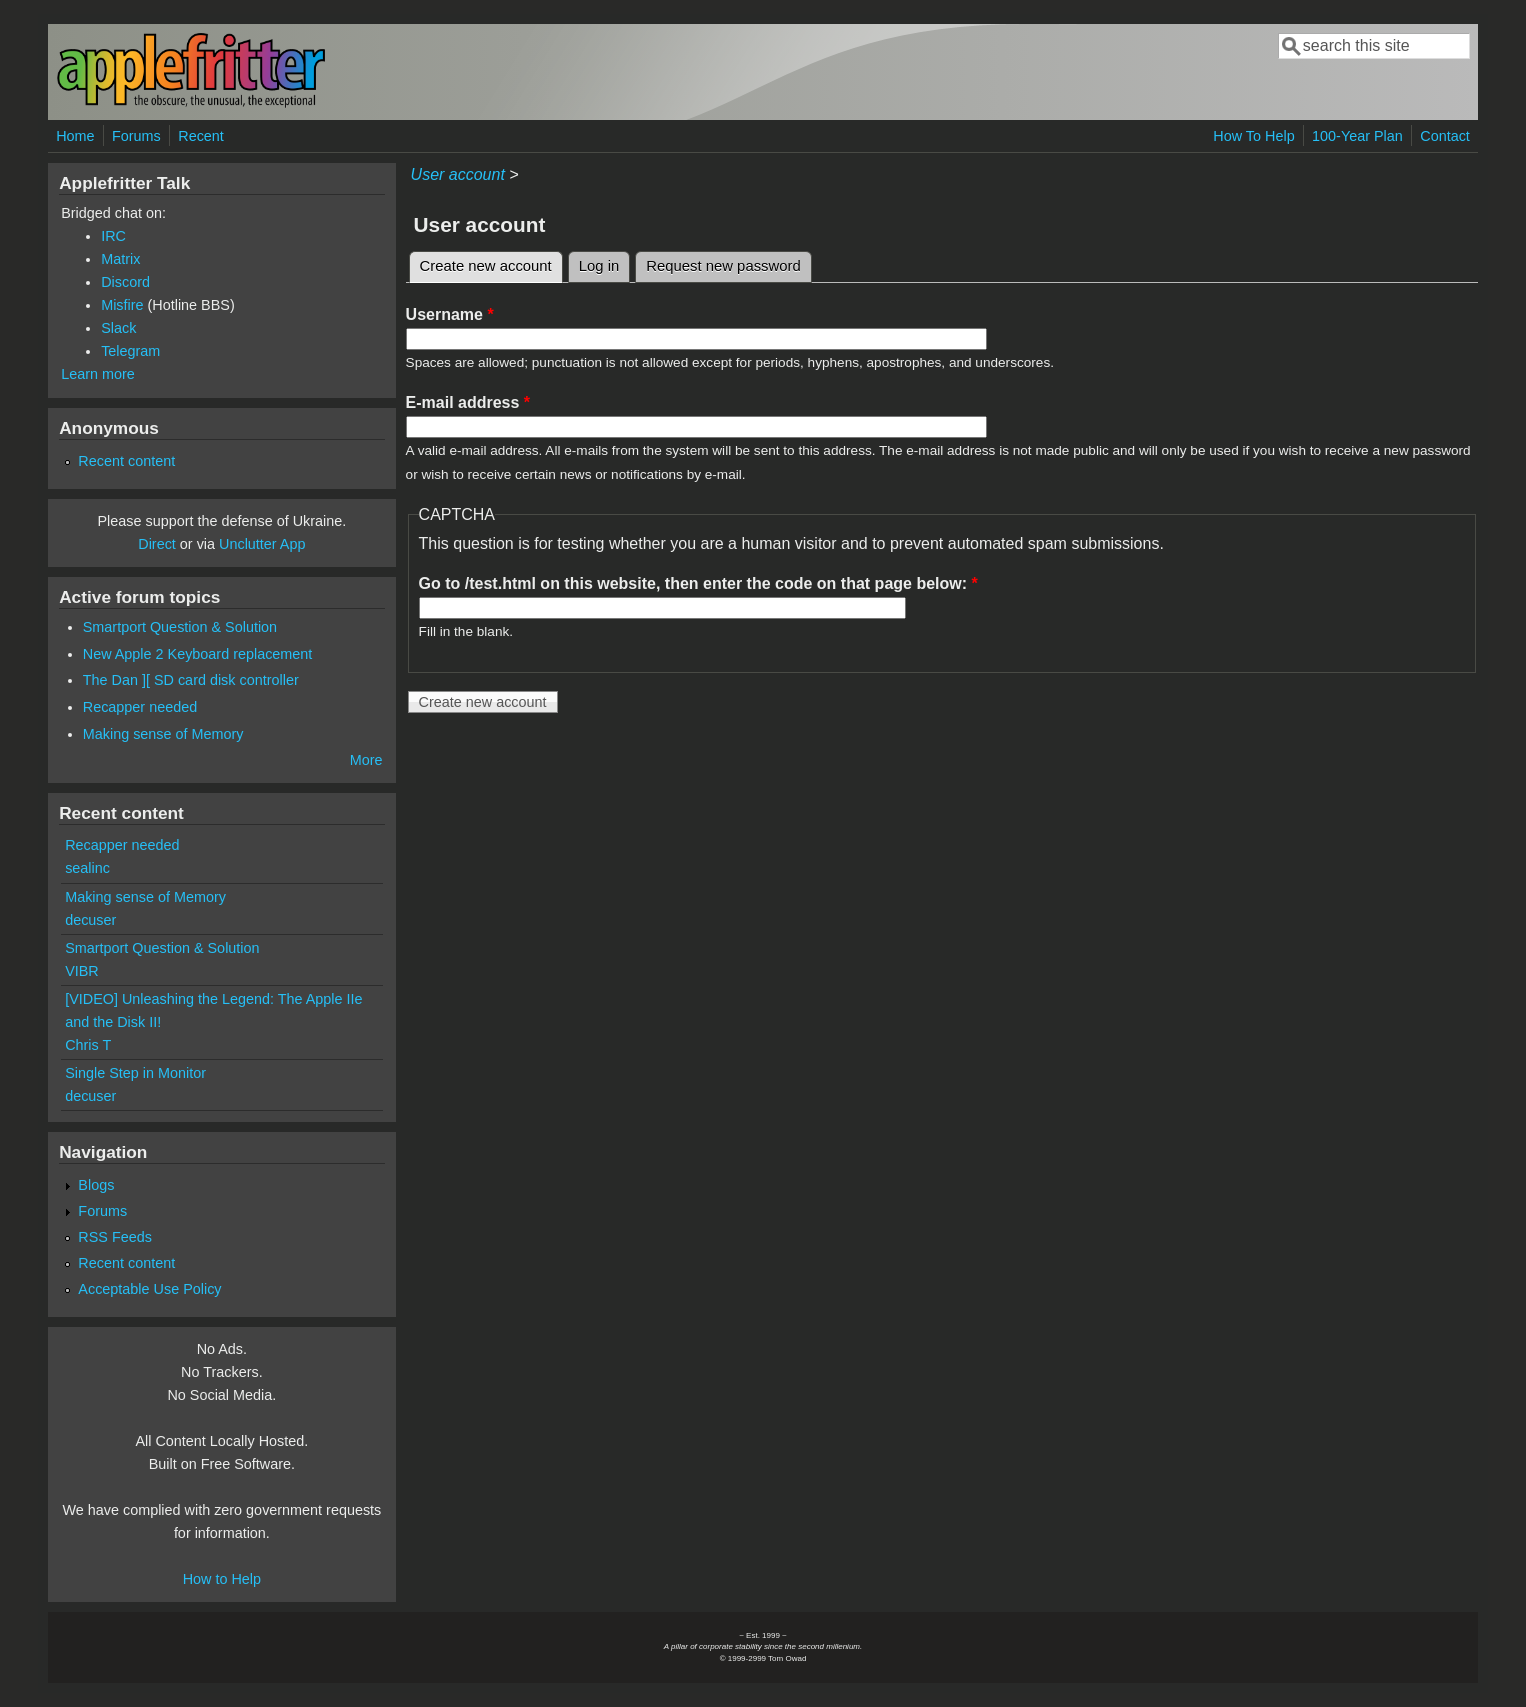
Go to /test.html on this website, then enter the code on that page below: (698, 583)
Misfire (122, 305)
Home (75, 136)
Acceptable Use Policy (149, 1289)
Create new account (491, 263)
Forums (136, 136)
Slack (118, 328)
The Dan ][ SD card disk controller (191, 680)
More (366, 760)
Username (450, 314)
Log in (599, 266)
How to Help (222, 1579)
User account (458, 174)
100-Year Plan (1357, 136)
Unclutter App (262, 544)
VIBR (82, 971)
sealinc (87, 868)
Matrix (120, 259)
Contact (1445, 136)
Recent (201, 136)
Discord (125, 282)
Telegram (130, 351)
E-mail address (468, 402)
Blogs (96, 1185)
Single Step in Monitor (135, 1073)
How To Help (1253, 136)
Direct (157, 544)
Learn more (98, 374)
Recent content (126, 461)
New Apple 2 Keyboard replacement (198, 654)
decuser (90, 920)
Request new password (723, 266)
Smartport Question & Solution (180, 627)
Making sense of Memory (163, 734)
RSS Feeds (115, 1237)
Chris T (88, 1045)
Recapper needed (140, 707)
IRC (113, 236)
